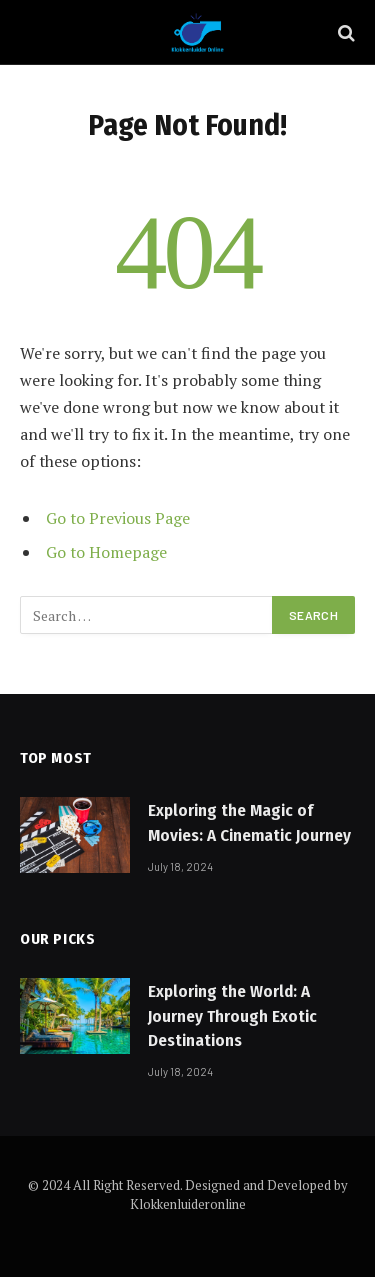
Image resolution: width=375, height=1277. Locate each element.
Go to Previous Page (118, 518)
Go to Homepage (106, 552)
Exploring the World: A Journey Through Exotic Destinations (232, 1016)
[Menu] (33, 32)
